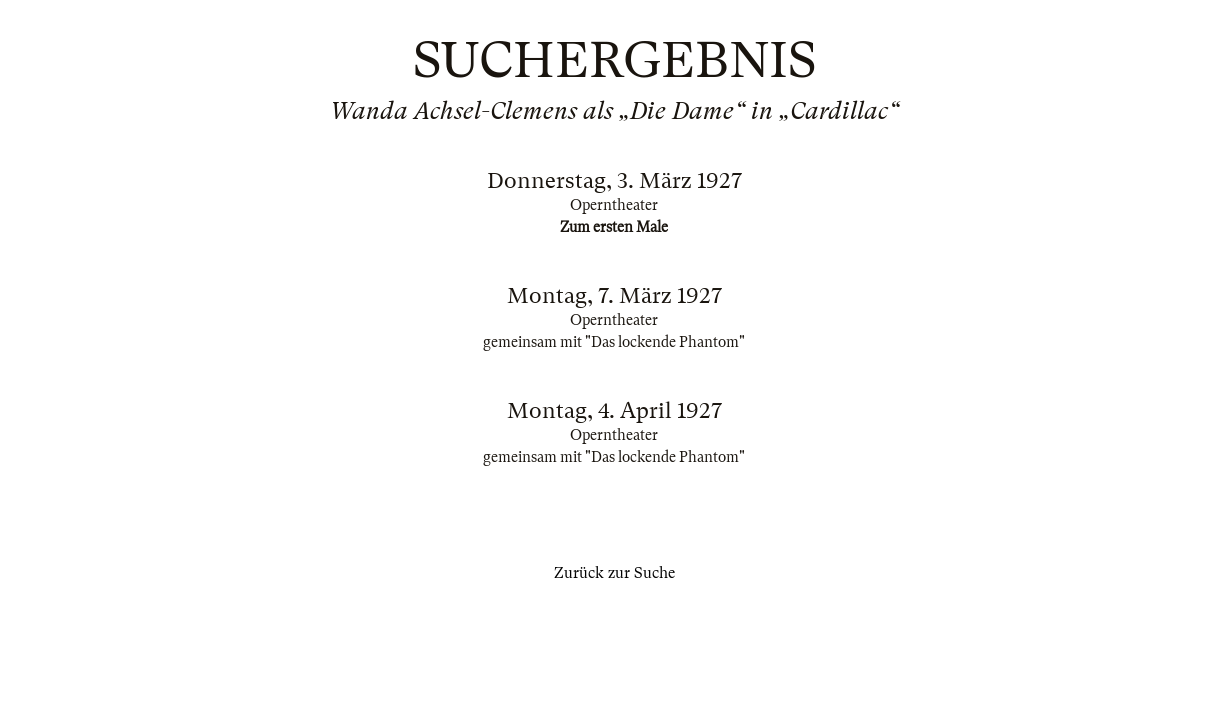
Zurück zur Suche (614, 573)
